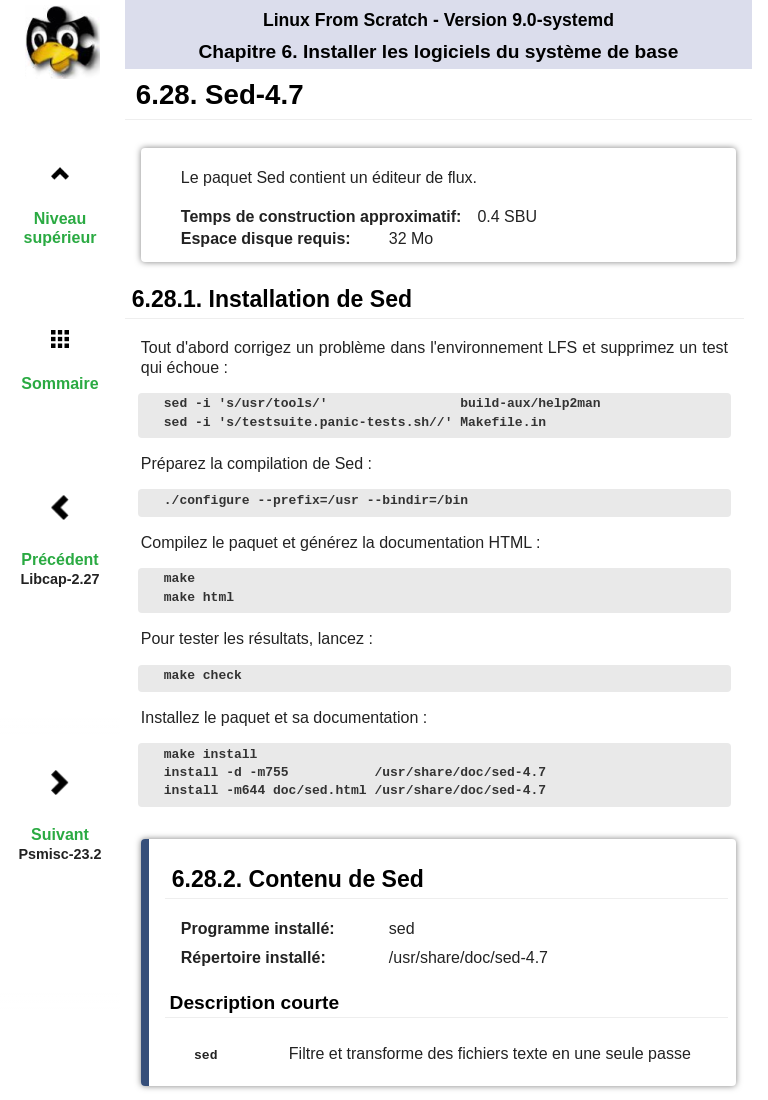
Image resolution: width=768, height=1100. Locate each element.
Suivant (60, 834)
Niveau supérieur (60, 228)
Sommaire (59, 383)
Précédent (59, 559)
